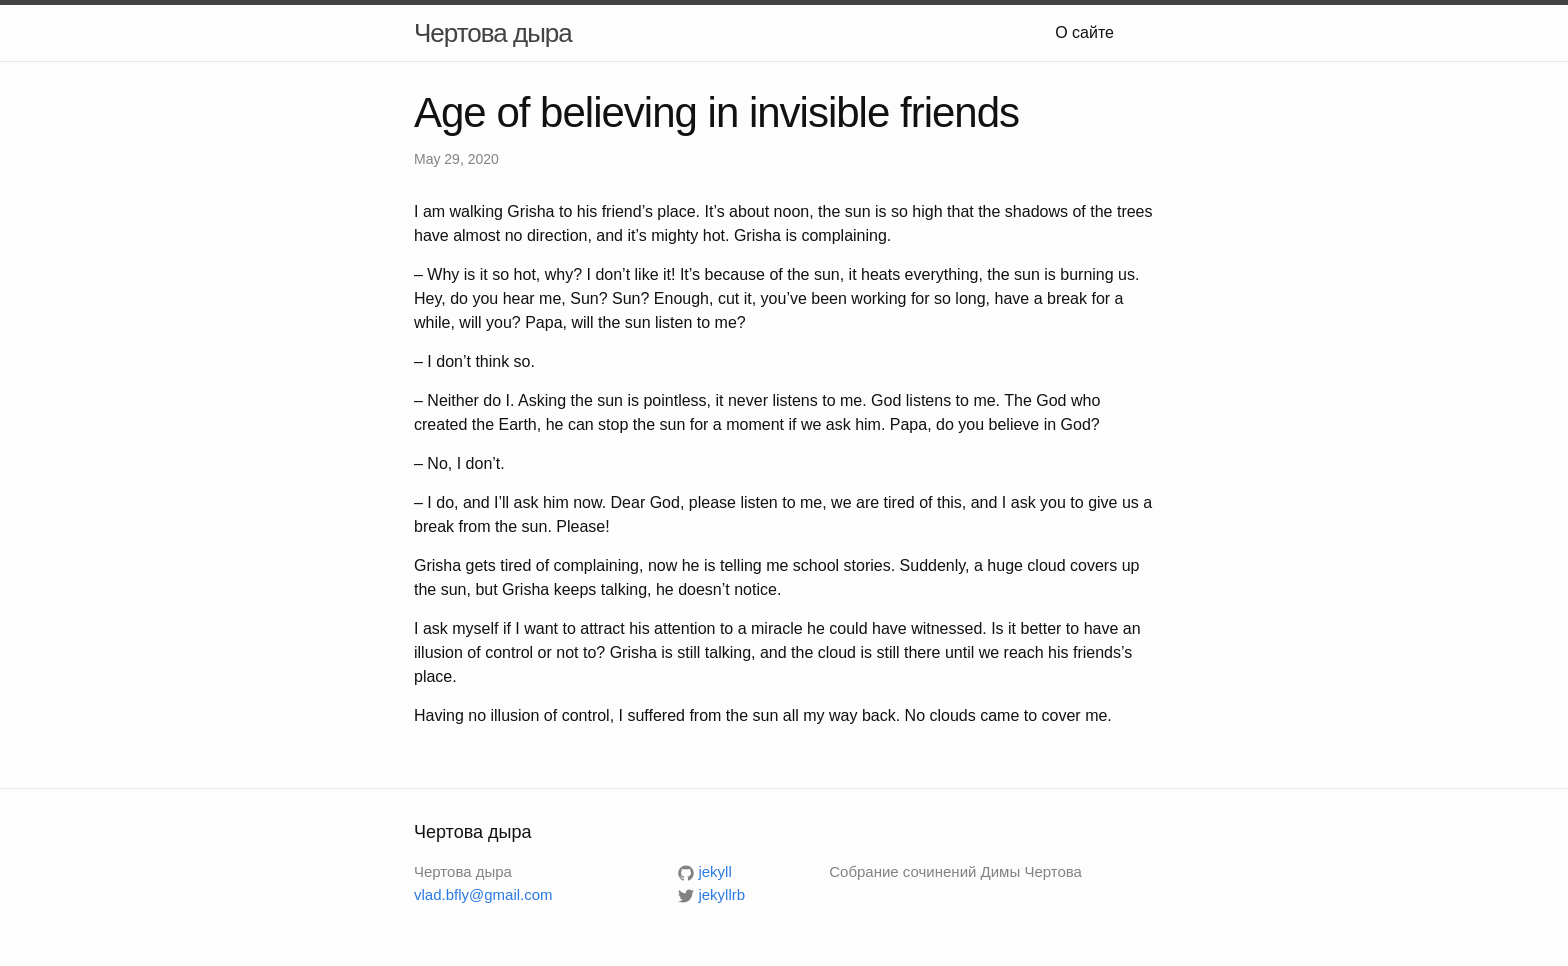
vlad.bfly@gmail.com (483, 894)
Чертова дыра (493, 33)
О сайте (1084, 32)
